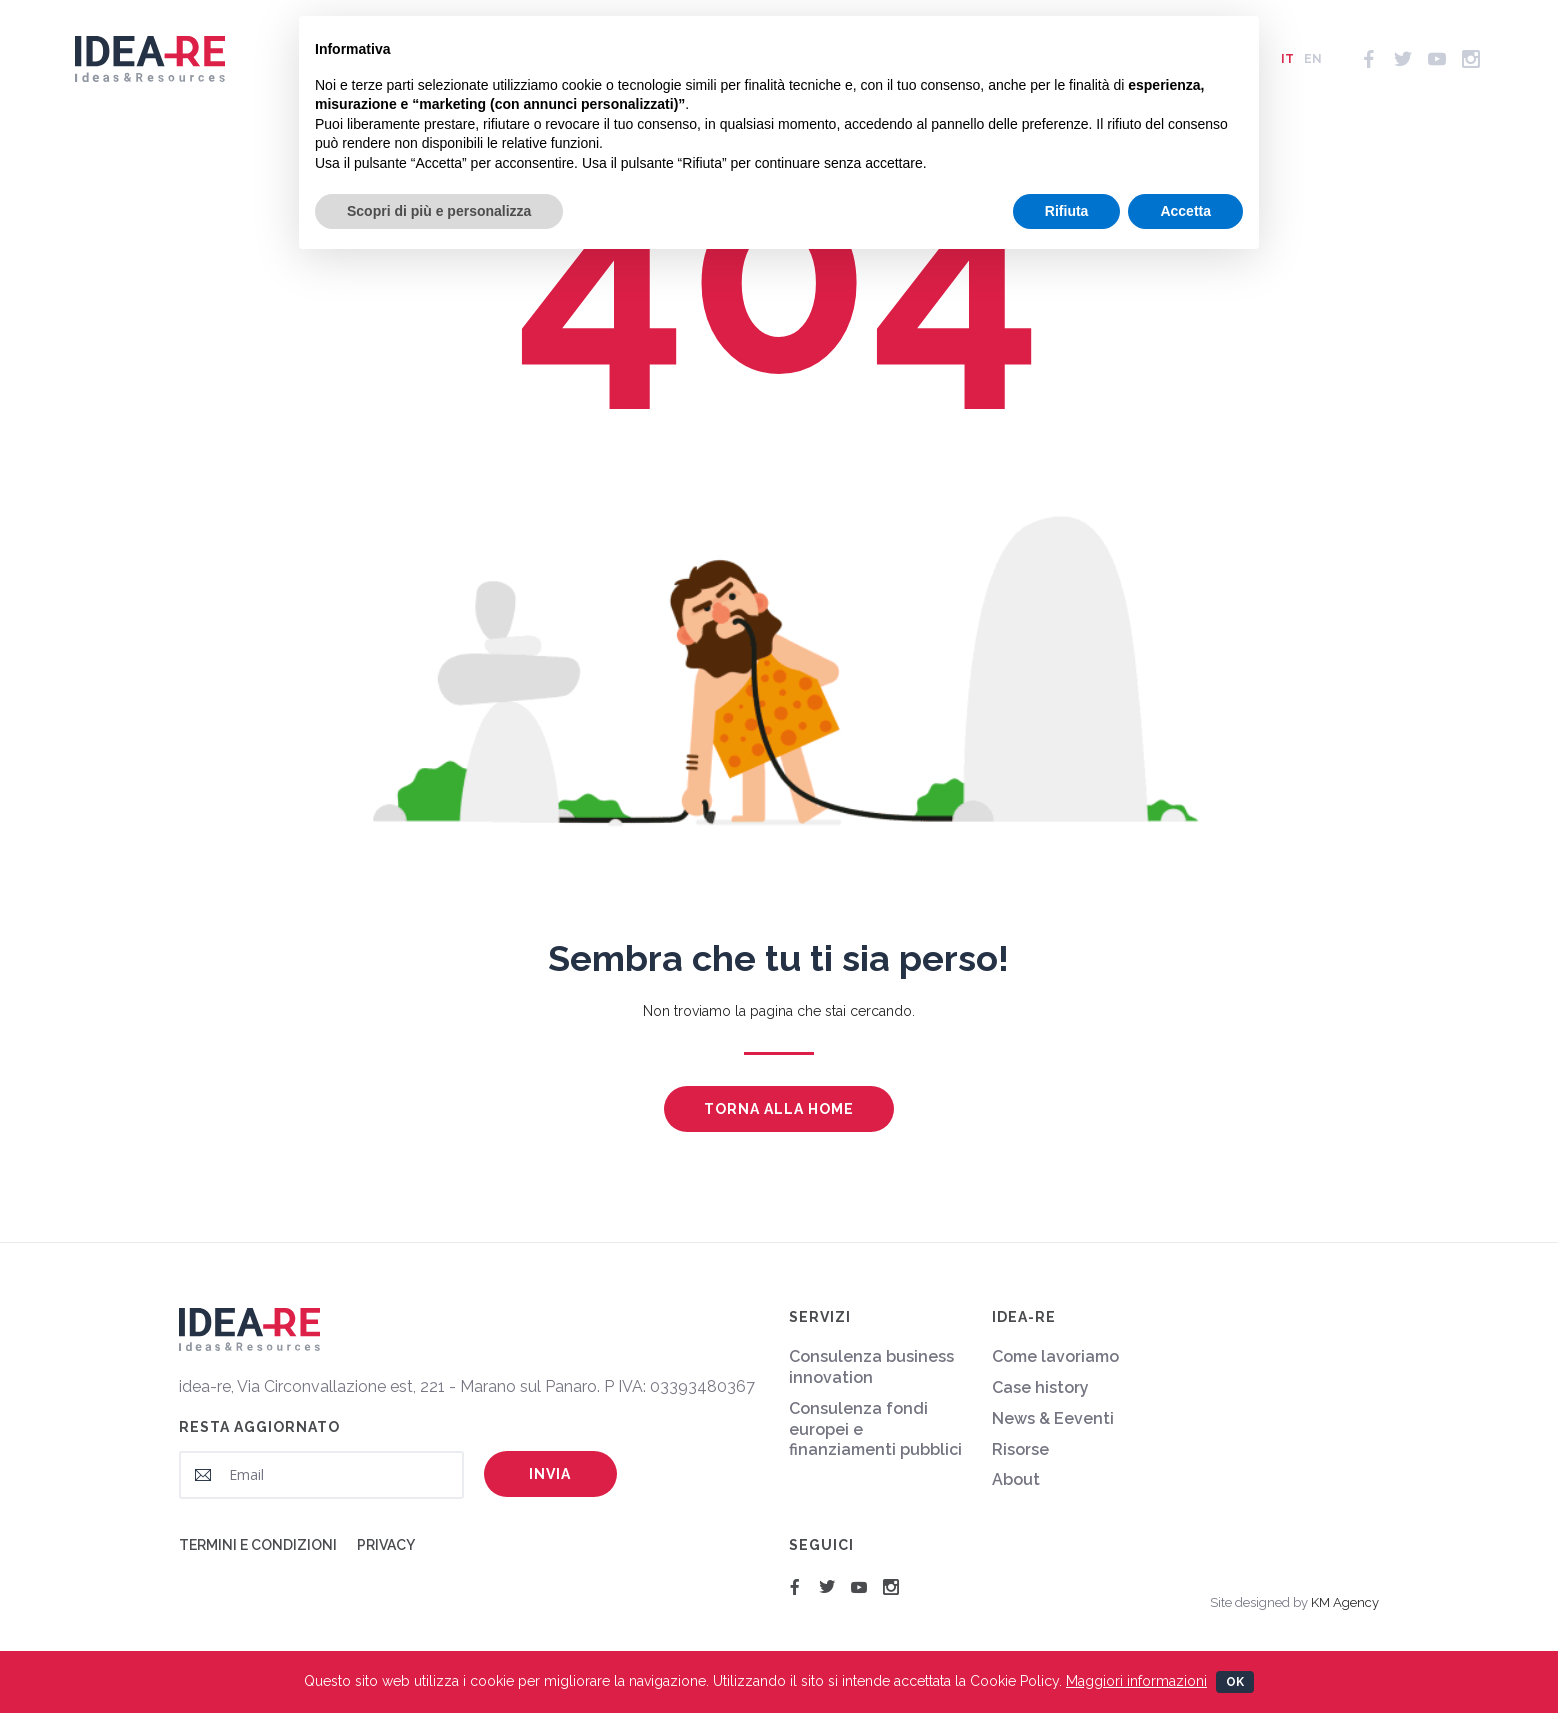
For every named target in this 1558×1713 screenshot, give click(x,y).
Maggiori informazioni (1136, 1681)
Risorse (1020, 1449)
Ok (1235, 1682)
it (1287, 70)
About (1016, 1479)
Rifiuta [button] (1067, 211)
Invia (550, 1474)
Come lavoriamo (1055, 1356)
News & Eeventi (1053, 1418)
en (1313, 70)
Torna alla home (779, 1109)
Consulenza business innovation (871, 1367)
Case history (1040, 1387)
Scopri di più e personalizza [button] (439, 211)
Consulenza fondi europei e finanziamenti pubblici (875, 1429)
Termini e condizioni (258, 1545)
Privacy (386, 1545)
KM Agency (1345, 1602)
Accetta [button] (1185, 211)
